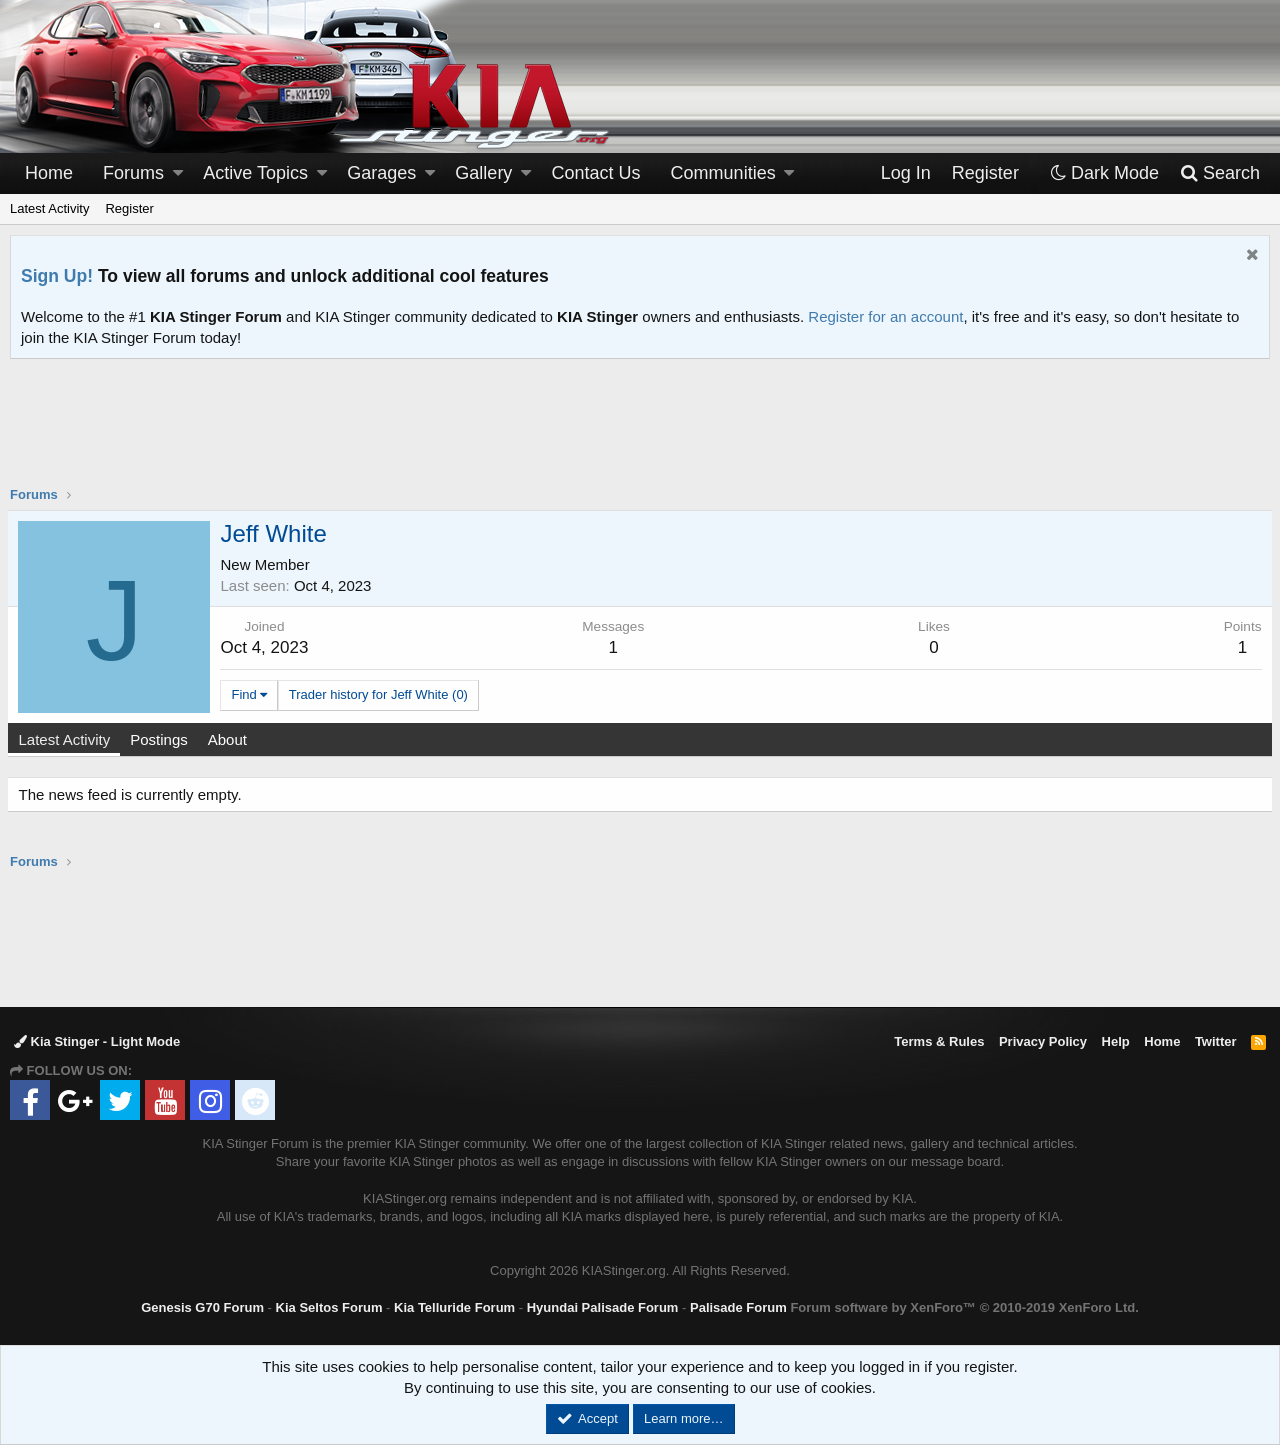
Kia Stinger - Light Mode (97, 1041)
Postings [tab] (162, 739)
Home (49, 173)
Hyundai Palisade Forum (603, 1307)
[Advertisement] (640, 435)
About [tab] (229, 739)
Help (1116, 1041)
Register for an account (885, 316)
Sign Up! (57, 276)
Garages (381, 173)
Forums (133, 173)
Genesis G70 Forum (202, 1307)
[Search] (1219, 173)
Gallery (483, 173)
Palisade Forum (738, 1307)
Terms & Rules (939, 1041)
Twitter (1216, 1041)
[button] (178, 173)
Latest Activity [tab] (67, 739)
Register (129, 208)
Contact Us (596, 173)
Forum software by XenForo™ (964, 1307)
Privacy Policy (1043, 1041)
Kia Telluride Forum (454, 1307)
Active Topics (255, 173)
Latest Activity (49, 208)
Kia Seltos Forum (329, 1307)
